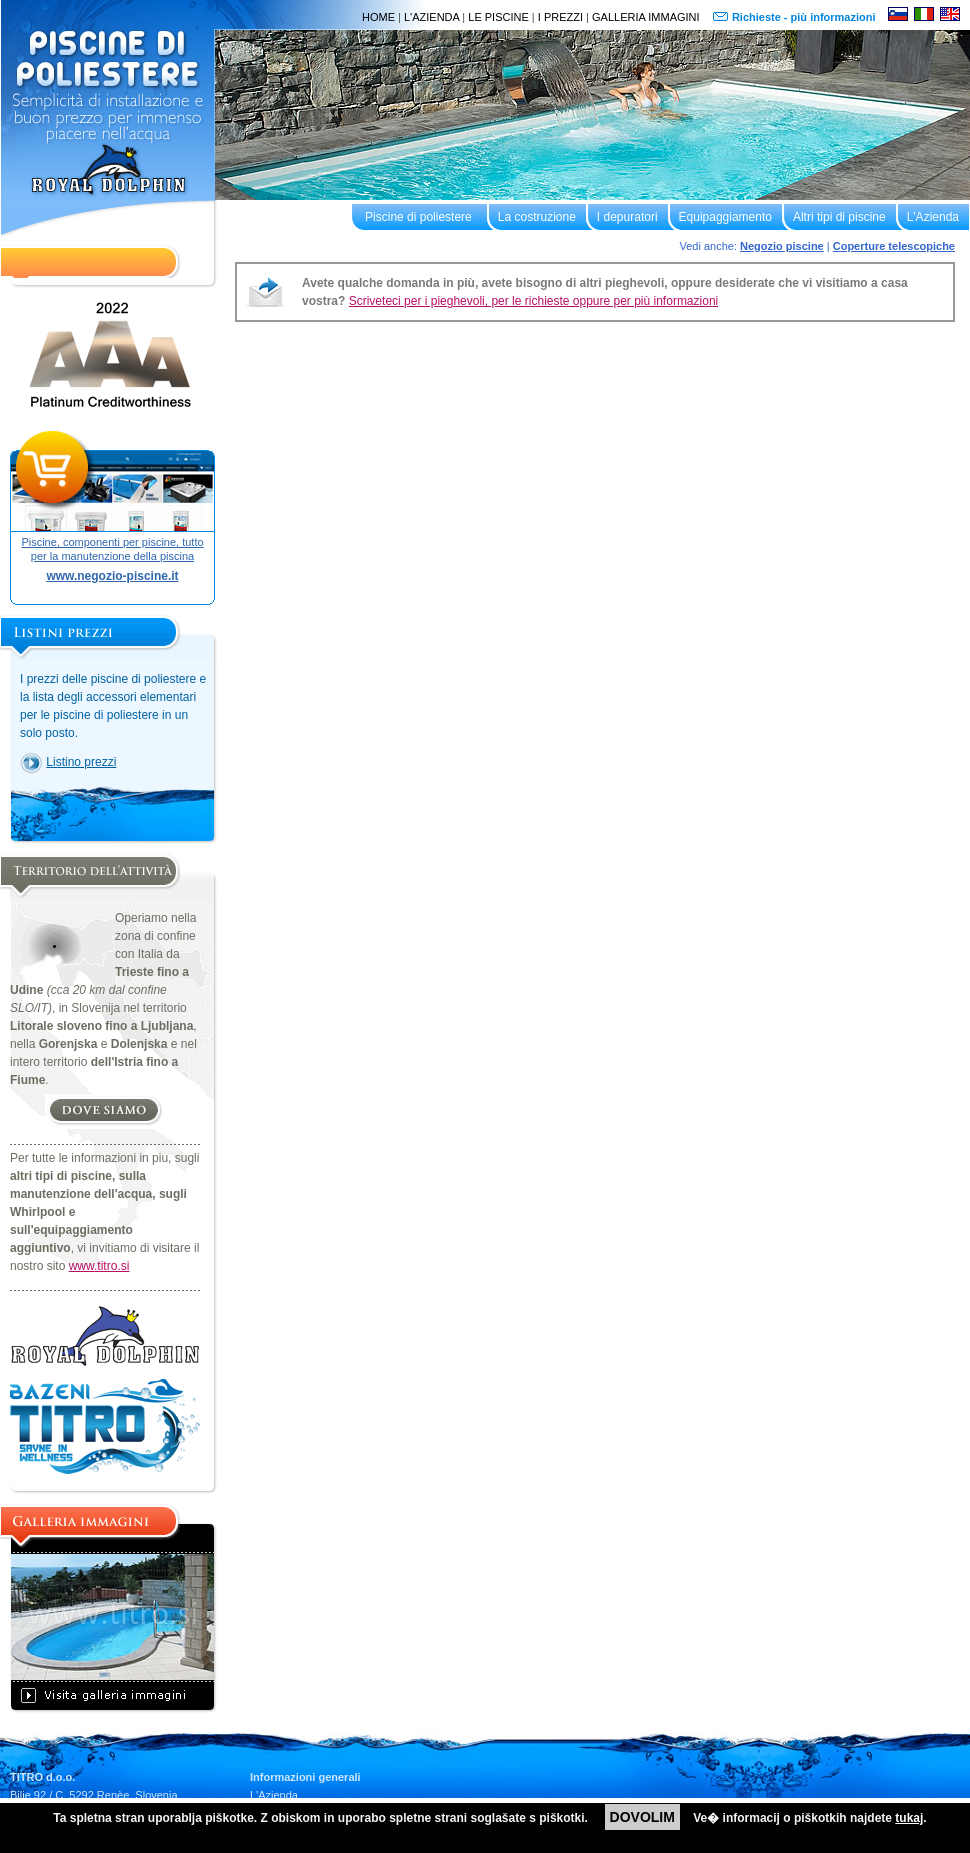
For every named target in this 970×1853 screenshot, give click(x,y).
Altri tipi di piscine (839, 217)
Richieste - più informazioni (805, 17)
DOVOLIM (642, 1817)
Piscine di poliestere (418, 217)
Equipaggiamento (725, 217)
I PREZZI (560, 17)
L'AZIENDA (431, 17)
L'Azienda (933, 217)
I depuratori (627, 217)
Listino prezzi (81, 762)
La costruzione (537, 217)
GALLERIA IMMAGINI (646, 17)
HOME (378, 17)
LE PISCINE (498, 17)
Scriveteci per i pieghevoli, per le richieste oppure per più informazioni (534, 301)
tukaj (909, 1818)
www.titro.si (99, 1266)
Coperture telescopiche (894, 246)
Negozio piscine (782, 246)
